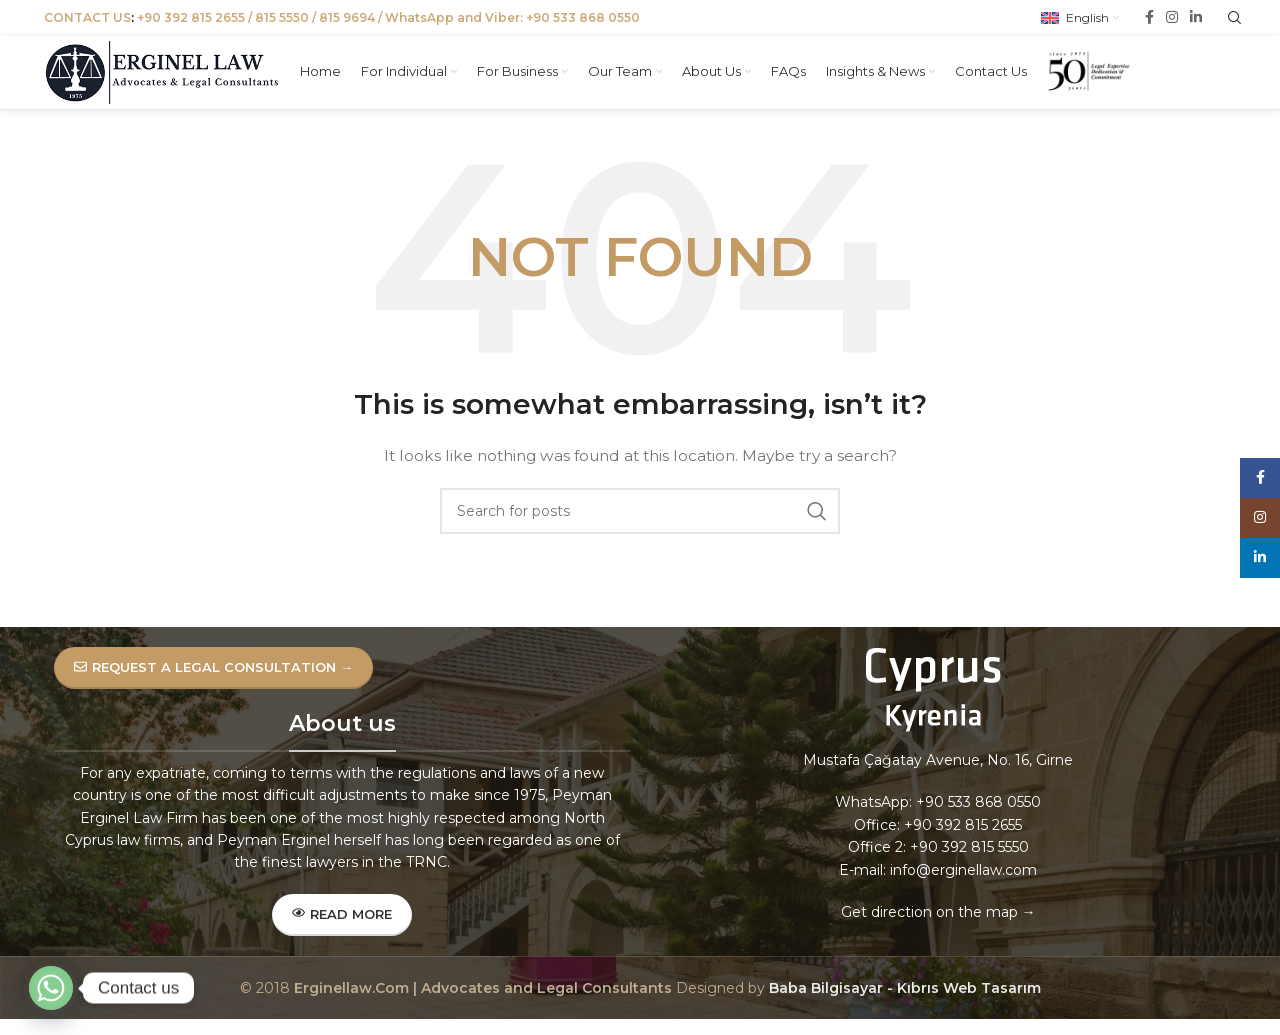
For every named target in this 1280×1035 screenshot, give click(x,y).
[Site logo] (169, 76)
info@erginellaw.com (963, 890)
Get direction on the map (929, 932)
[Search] (640, 532)
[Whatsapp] (51, 988)
